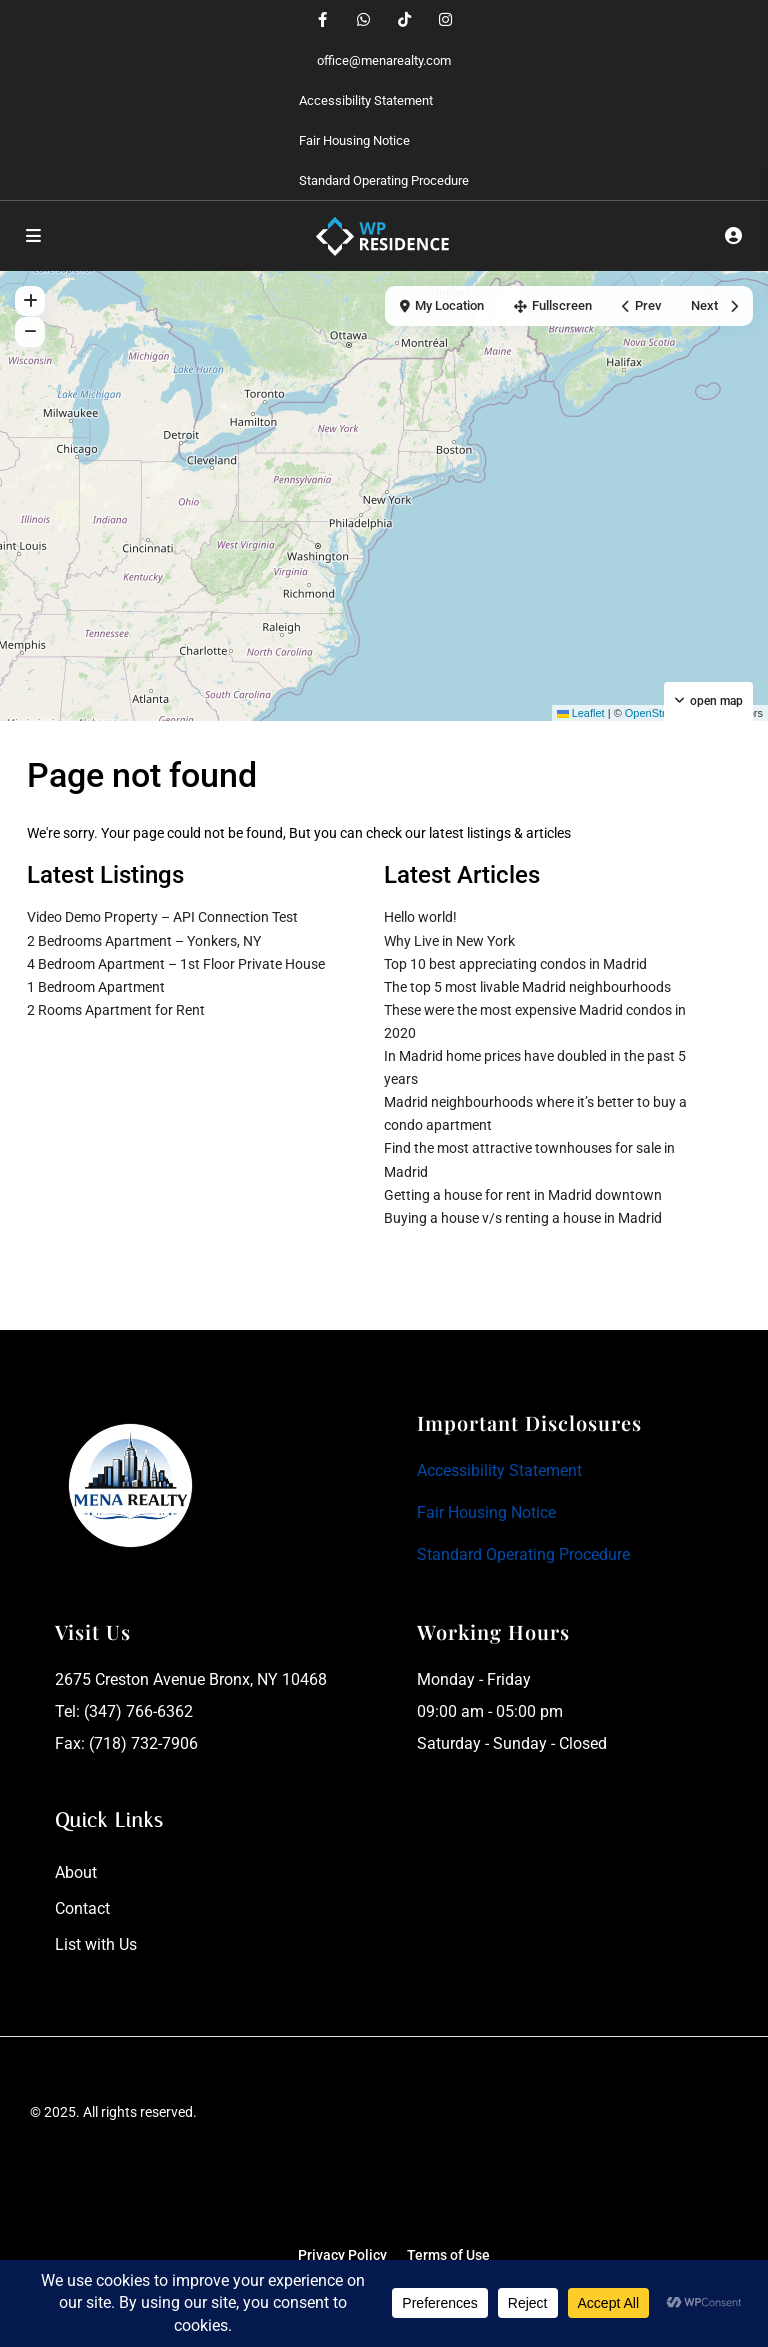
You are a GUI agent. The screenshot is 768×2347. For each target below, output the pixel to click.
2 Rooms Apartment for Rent (116, 1010)
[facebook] (322, 20)
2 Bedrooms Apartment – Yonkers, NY (144, 941)
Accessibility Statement (366, 100)
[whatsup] (363, 20)
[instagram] (445, 20)
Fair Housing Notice (354, 140)
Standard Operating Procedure (384, 180)
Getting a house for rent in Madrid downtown (523, 1195)
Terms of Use (448, 2255)
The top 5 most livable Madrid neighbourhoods (527, 987)
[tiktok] (404, 20)
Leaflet (581, 713)
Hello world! (420, 917)
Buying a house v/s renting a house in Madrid (523, 1218)
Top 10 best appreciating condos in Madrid (515, 964)
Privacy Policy (342, 2255)
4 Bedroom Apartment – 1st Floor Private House (176, 964)
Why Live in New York (449, 941)
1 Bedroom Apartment (96, 987)
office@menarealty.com (384, 60)
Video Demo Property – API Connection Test (162, 917)
